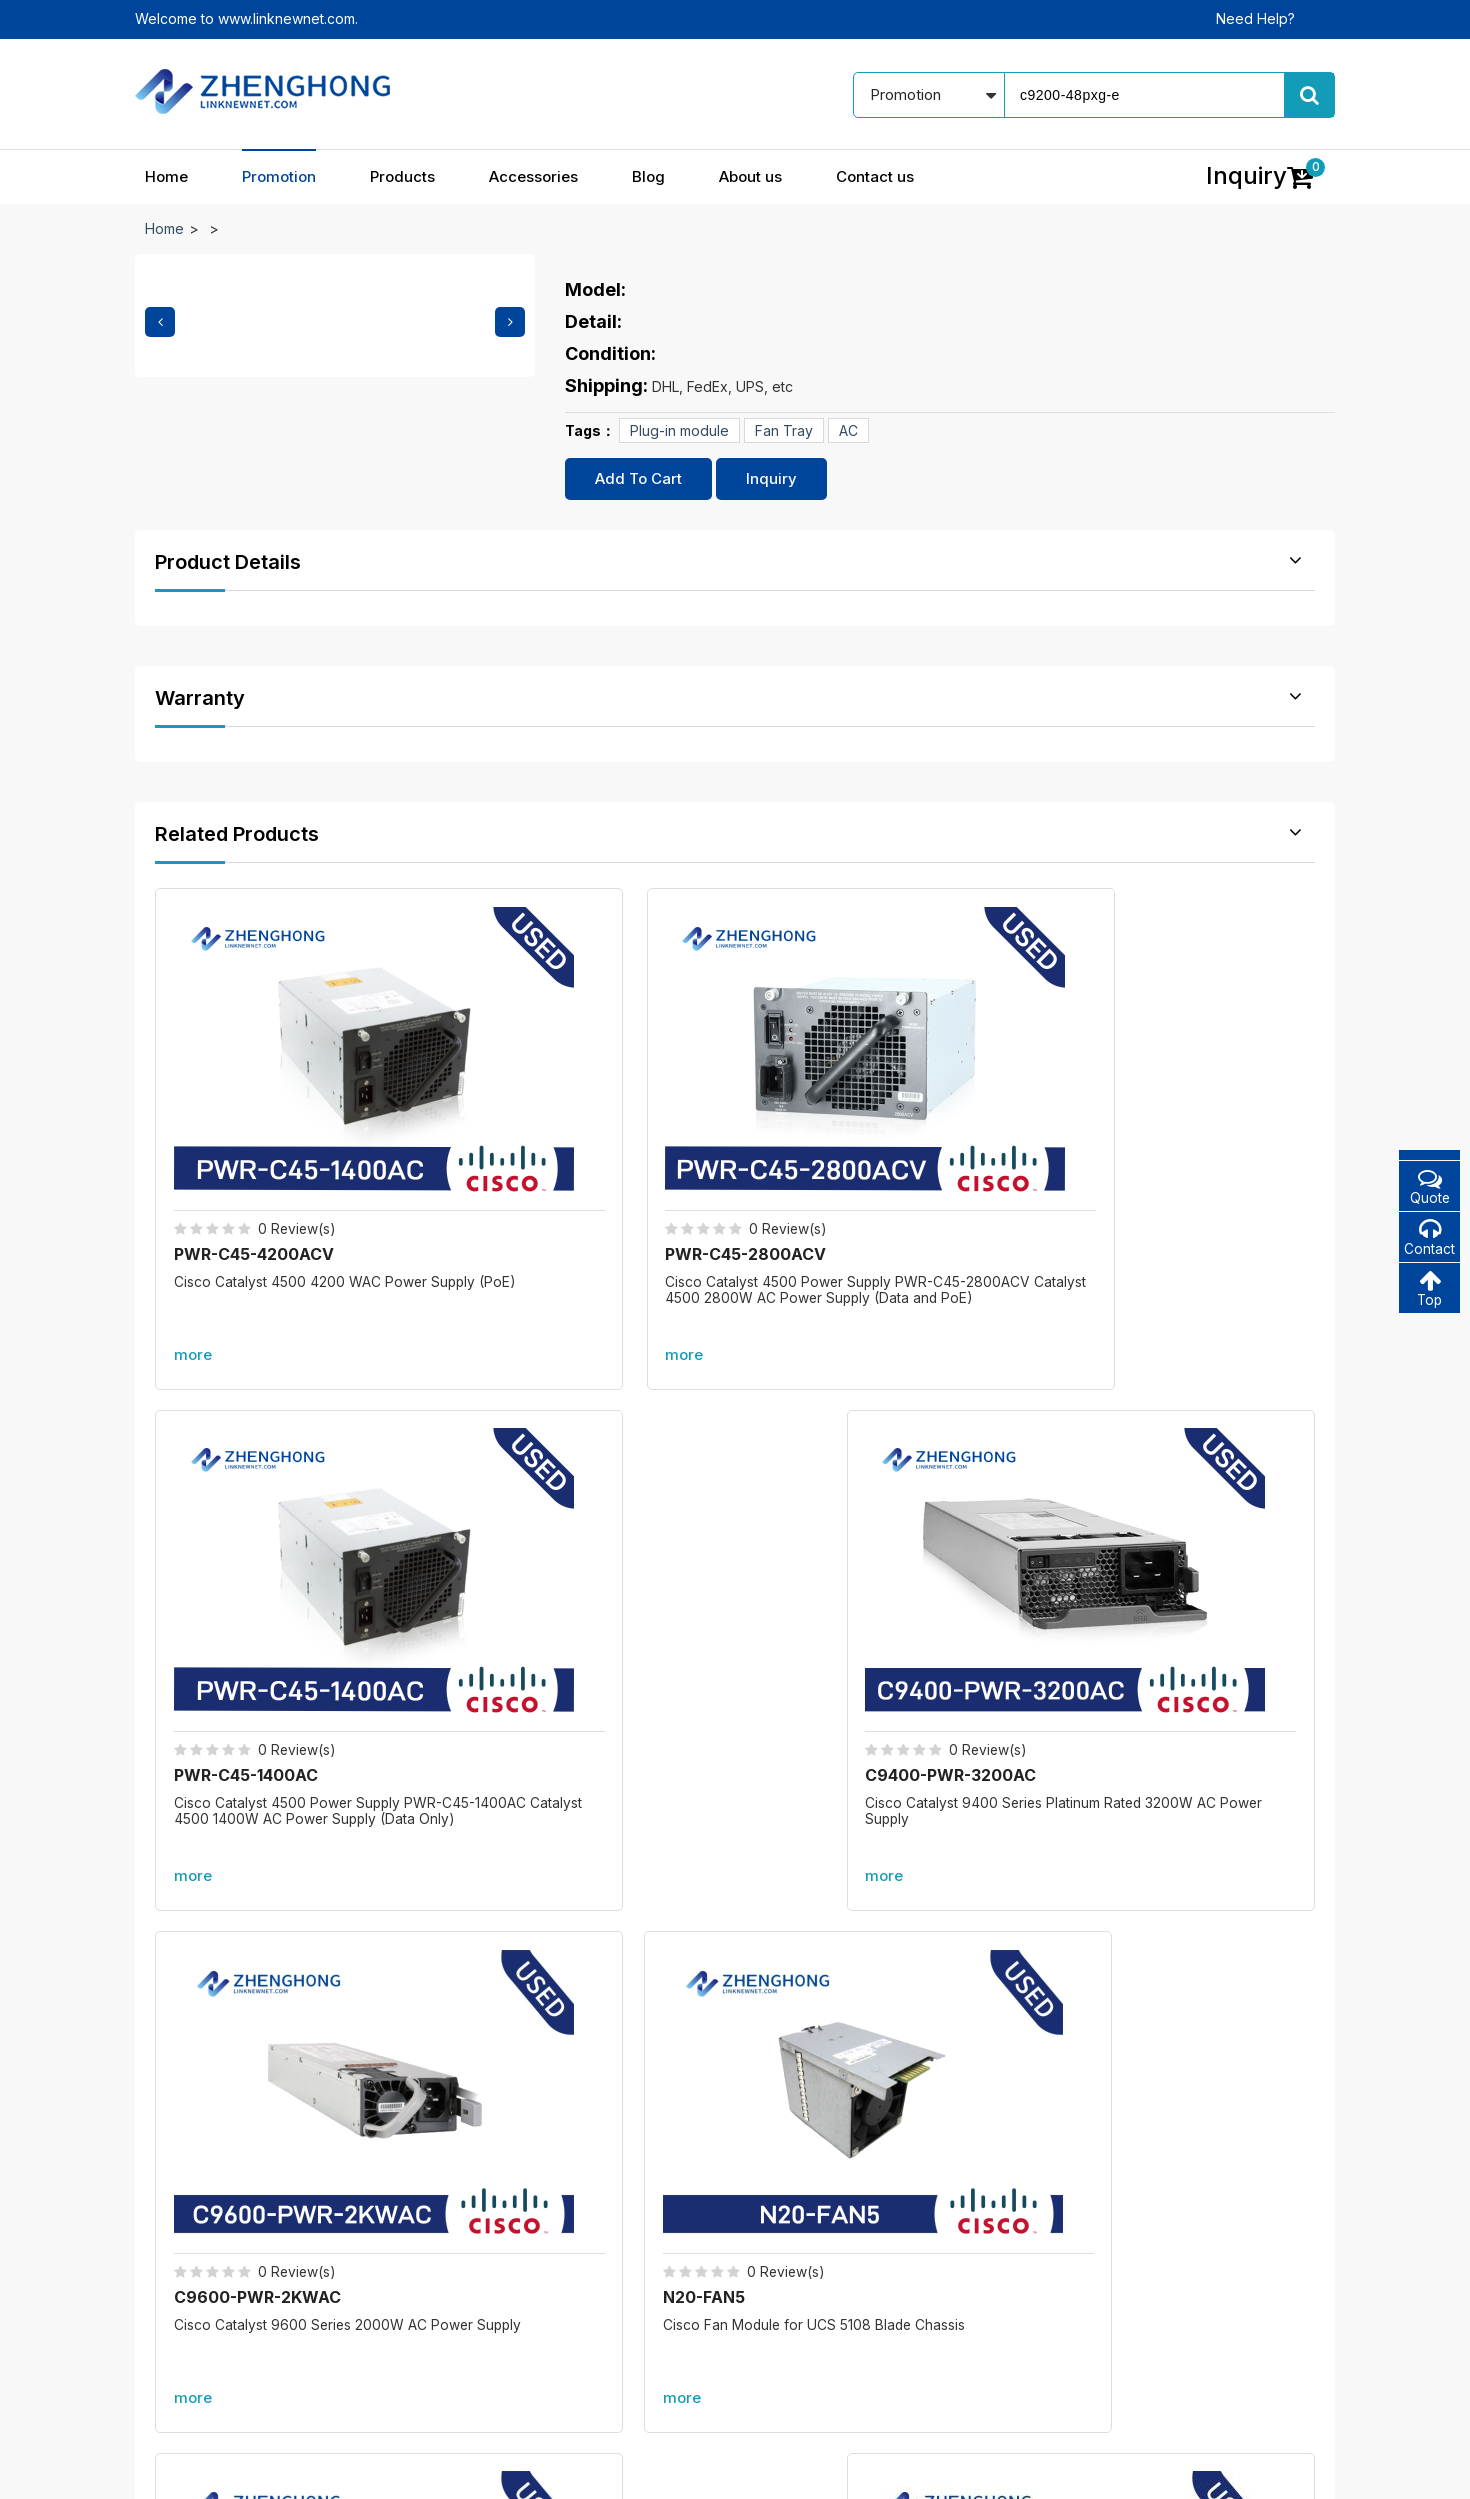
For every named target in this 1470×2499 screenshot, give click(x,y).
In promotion (608, 2198)
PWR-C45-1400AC (840, 1130)
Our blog (812, 2198)
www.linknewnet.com (1266, 2469)
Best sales (600, 2268)
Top (1429, 1290)
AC (848, 430)
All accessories (616, 2303)
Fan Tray (784, 430)
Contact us (875, 176)
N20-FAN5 (513, 1570)
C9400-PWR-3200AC (1148, 1130)
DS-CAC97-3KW (833, 1570)
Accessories (533, 176)
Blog (648, 176)
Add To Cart (638, 478)
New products (613, 2233)
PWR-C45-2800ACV (552, 1130)
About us (750, 176)
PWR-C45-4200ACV (256, 1130)
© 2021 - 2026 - (187, 2469)
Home (166, 176)
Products (402, 176)
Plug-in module (679, 430)
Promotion (279, 176)
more (195, 1230)
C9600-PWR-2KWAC (259, 1570)
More (735, 1788)
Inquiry (771, 478)
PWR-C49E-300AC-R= (1152, 1570)
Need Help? (1255, 18)
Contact (1429, 1238)
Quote (1429, 1186)
